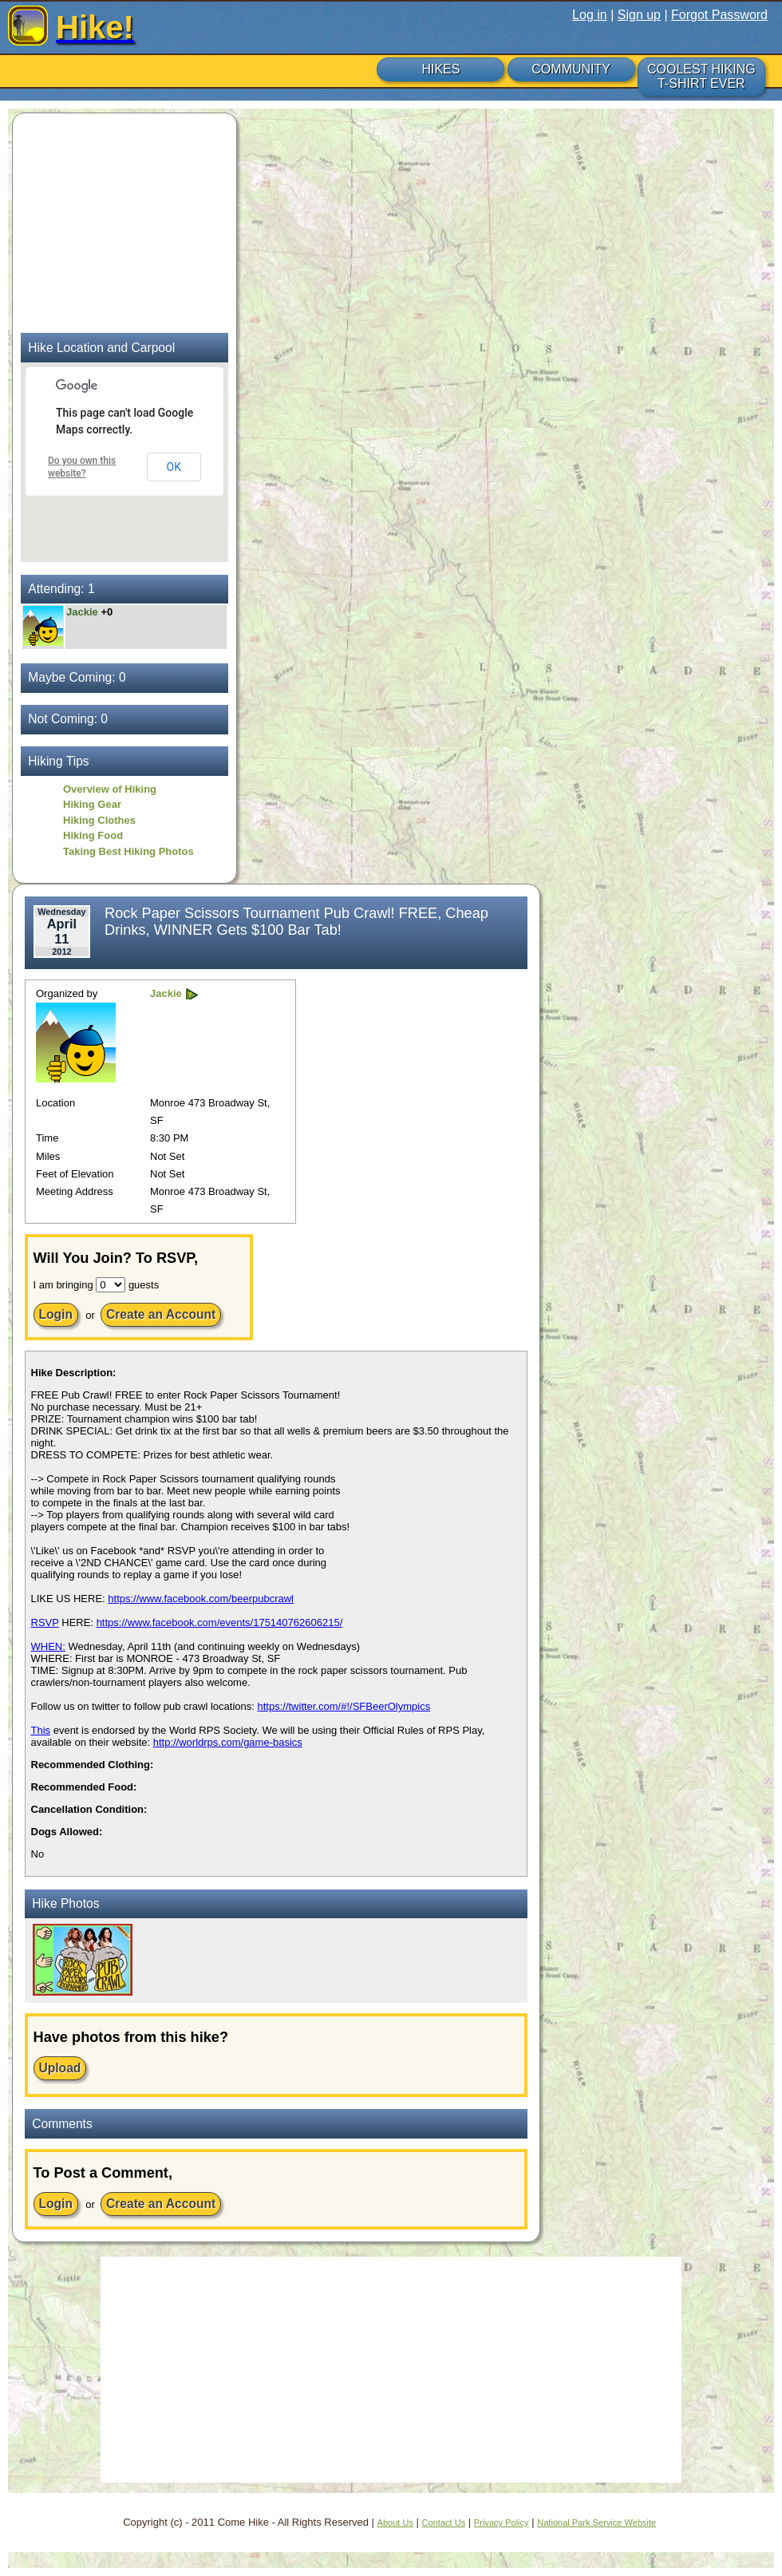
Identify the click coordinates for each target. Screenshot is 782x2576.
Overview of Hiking (109, 789)
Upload (60, 2068)
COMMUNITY (570, 69)
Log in (589, 15)
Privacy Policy (501, 2522)
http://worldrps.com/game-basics (227, 1742)
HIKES (440, 69)
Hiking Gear (92, 804)
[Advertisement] (120, 221)
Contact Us (444, 2522)
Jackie (83, 612)
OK (174, 467)
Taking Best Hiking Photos (128, 851)
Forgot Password (719, 15)
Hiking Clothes (99, 820)
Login (56, 1314)
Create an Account (160, 1314)
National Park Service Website (596, 2522)
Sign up (639, 15)
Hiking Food (93, 835)
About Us (395, 2522)
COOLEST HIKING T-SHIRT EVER (701, 76)
